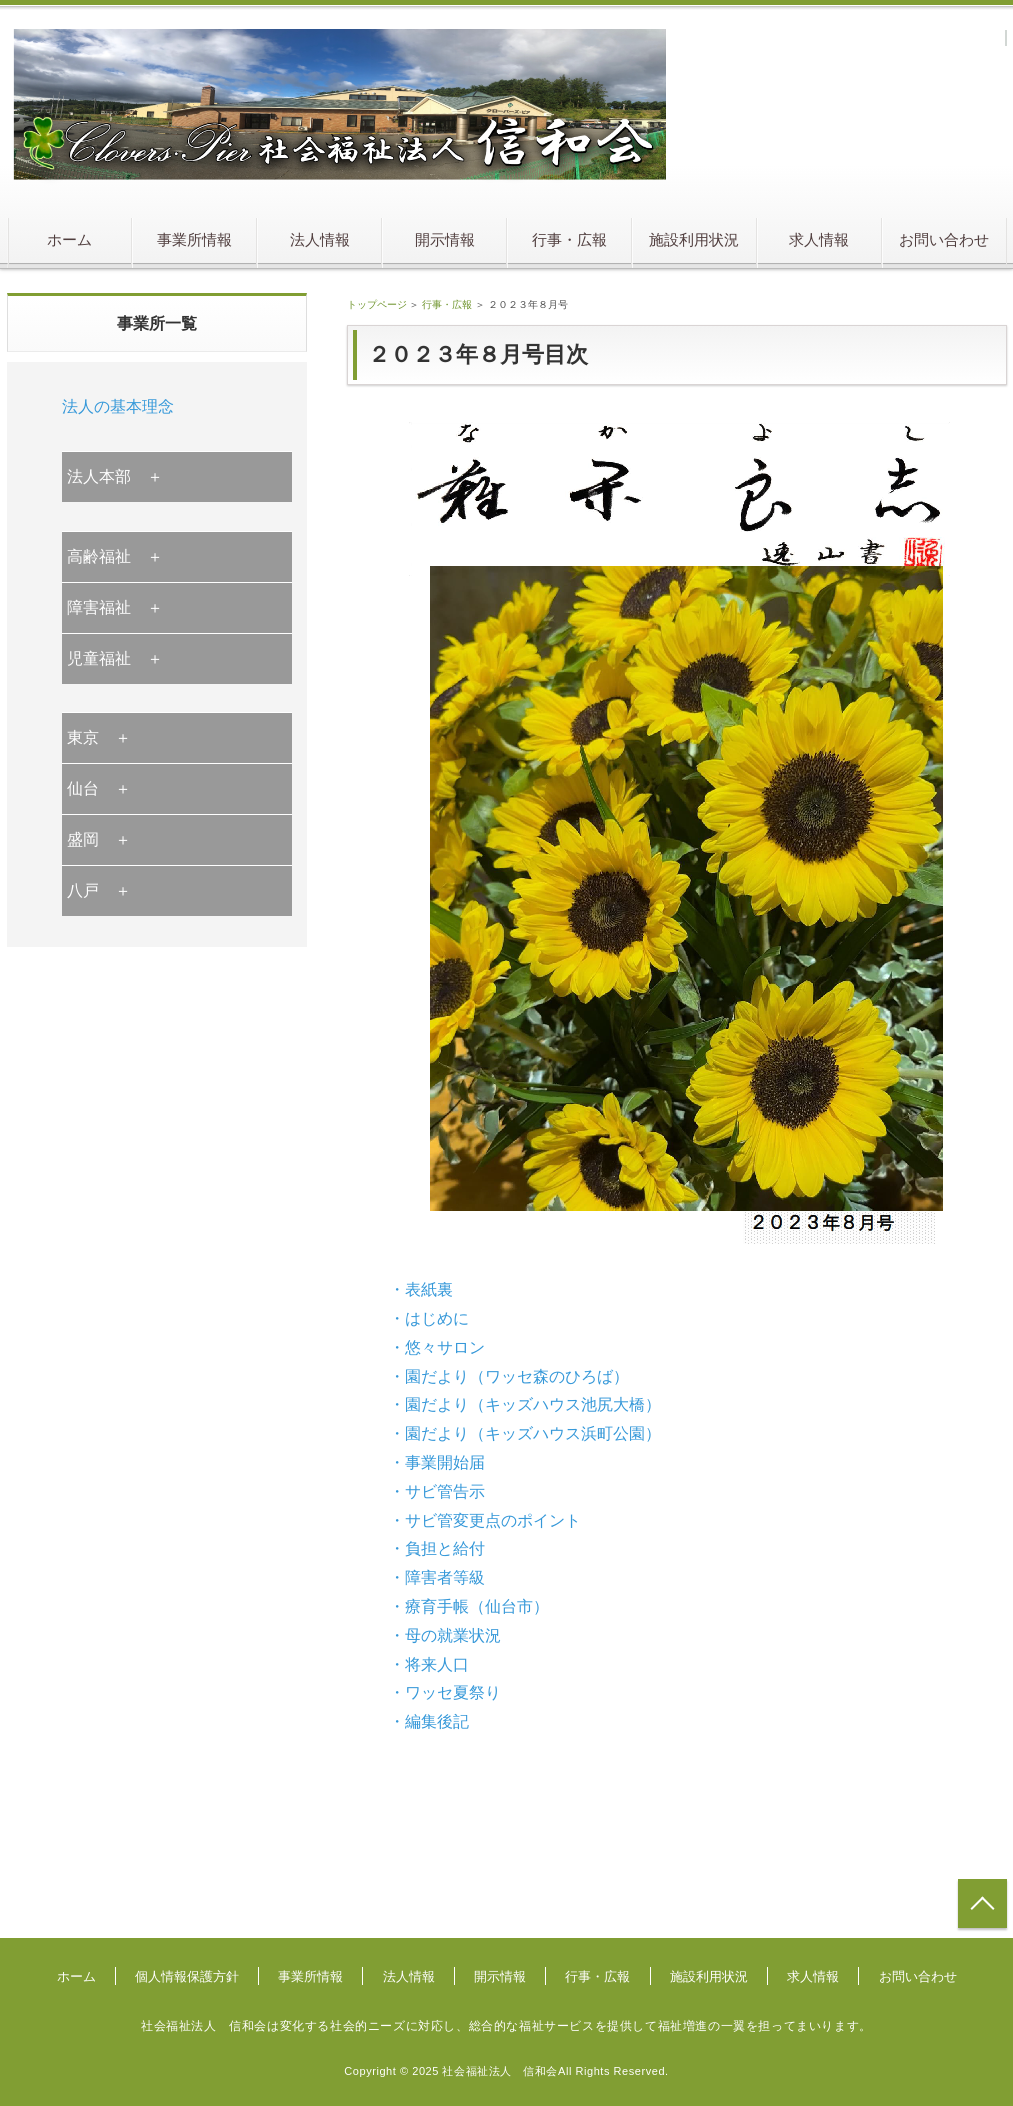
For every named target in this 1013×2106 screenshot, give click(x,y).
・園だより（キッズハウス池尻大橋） (525, 1404)
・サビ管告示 (437, 1491)
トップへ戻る (982, 1903)
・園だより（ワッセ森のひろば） (509, 1376)
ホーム (69, 239)
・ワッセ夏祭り (445, 1692)
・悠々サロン (437, 1347)
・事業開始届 (437, 1462)
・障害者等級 (437, 1577)
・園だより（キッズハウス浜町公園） (525, 1433)
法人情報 (320, 239)
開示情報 (445, 239)
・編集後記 (429, 1721)
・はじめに (429, 1318)
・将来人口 (429, 1664)
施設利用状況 (694, 239)
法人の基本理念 (118, 406)
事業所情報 (194, 239)
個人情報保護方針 (187, 1976)
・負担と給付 (437, 1548)
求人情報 (819, 239)
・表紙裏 (421, 1289)
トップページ (377, 304)
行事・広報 (569, 239)
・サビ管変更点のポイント (485, 1520)
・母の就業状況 (445, 1635)
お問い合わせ (944, 239)
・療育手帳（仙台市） (469, 1606)
